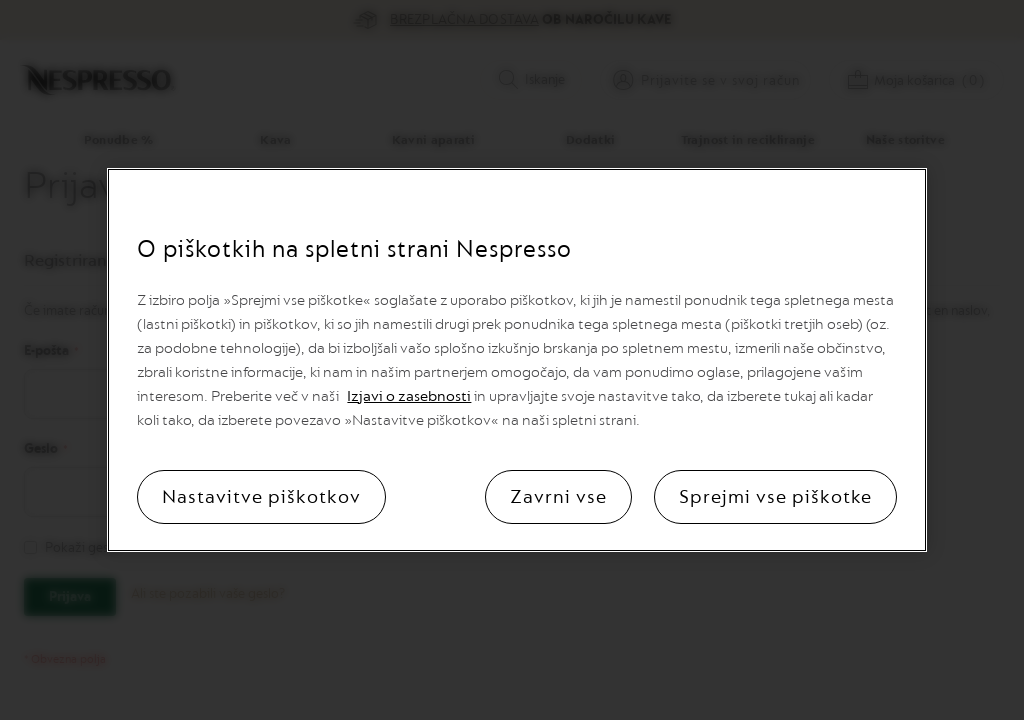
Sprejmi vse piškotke (775, 497)
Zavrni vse (558, 497)
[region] (516, 360)
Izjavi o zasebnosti (409, 396)
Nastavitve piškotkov (261, 497)
